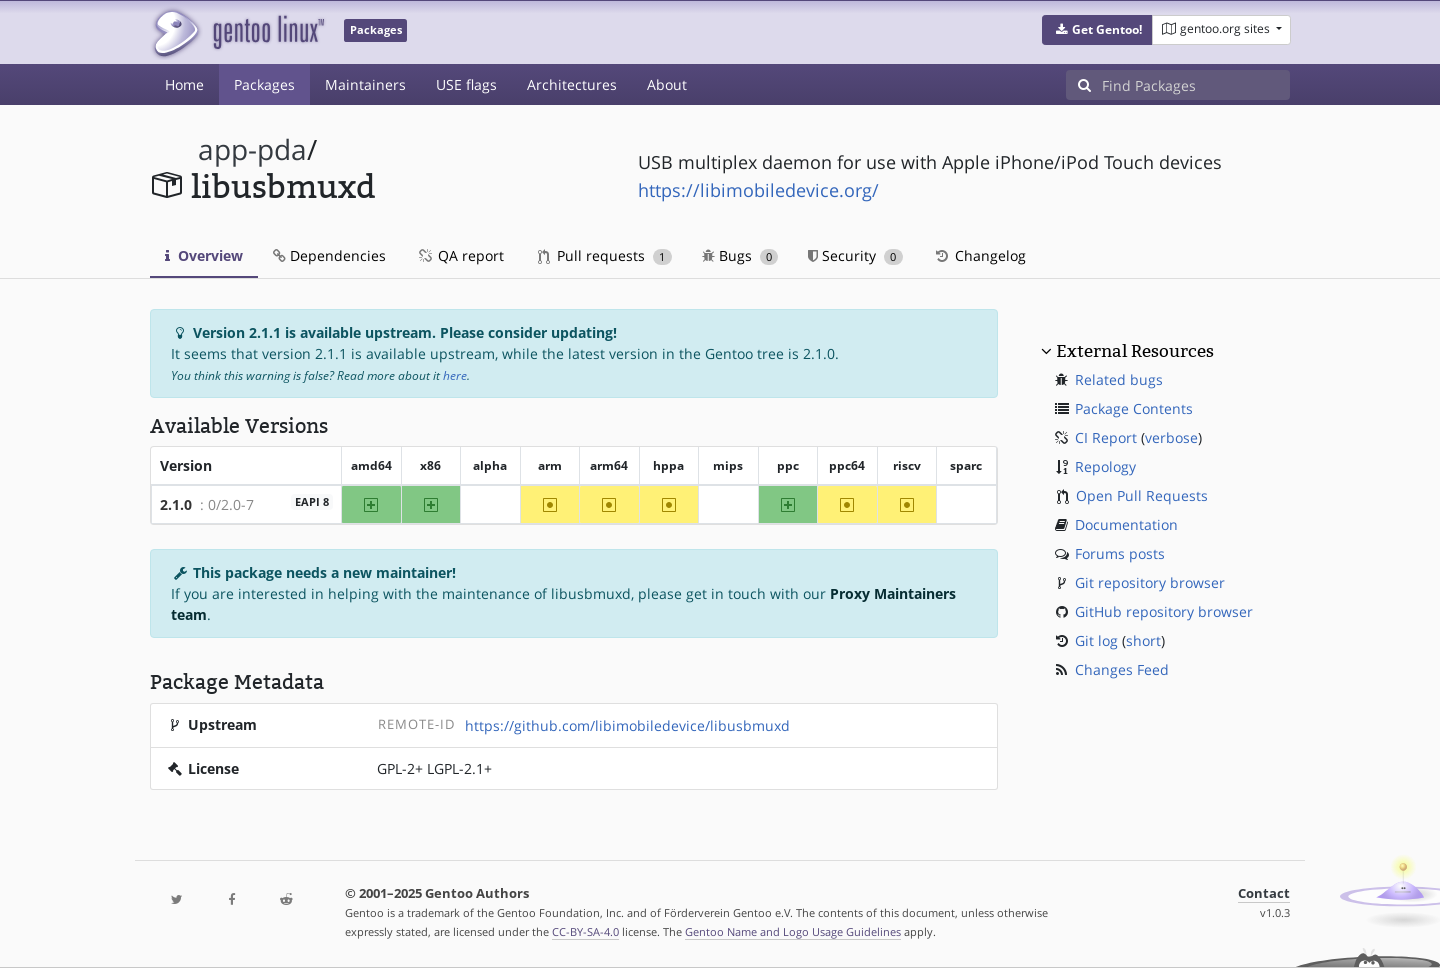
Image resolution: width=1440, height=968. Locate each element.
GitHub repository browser (1164, 611)
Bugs (740, 255)
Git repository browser (1150, 582)
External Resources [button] (1135, 351)
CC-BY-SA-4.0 (585, 931)
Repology (1105, 466)
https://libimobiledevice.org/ (758, 190)
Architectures (572, 84)
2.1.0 (176, 504)
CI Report (1106, 437)
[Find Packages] (1196, 85)
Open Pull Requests (1142, 495)
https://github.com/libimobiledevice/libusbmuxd (627, 725)
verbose (1171, 437)
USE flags (466, 84)
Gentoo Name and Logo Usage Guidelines (793, 931)
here (455, 375)
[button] (1097, 30)
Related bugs (1119, 379)
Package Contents (1134, 408)
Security (855, 255)
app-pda (252, 149)
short (1143, 640)
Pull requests (605, 255)
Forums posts (1120, 553)
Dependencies (329, 255)
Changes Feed (1122, 669)
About (667, 84)
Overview (204, 255)
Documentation (1126, 524)
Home (184, 84)
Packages (264, 84)
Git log (1096, 640)
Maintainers (365, 84)
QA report (460, 255)
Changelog (979, 255)
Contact (1264, 893)
